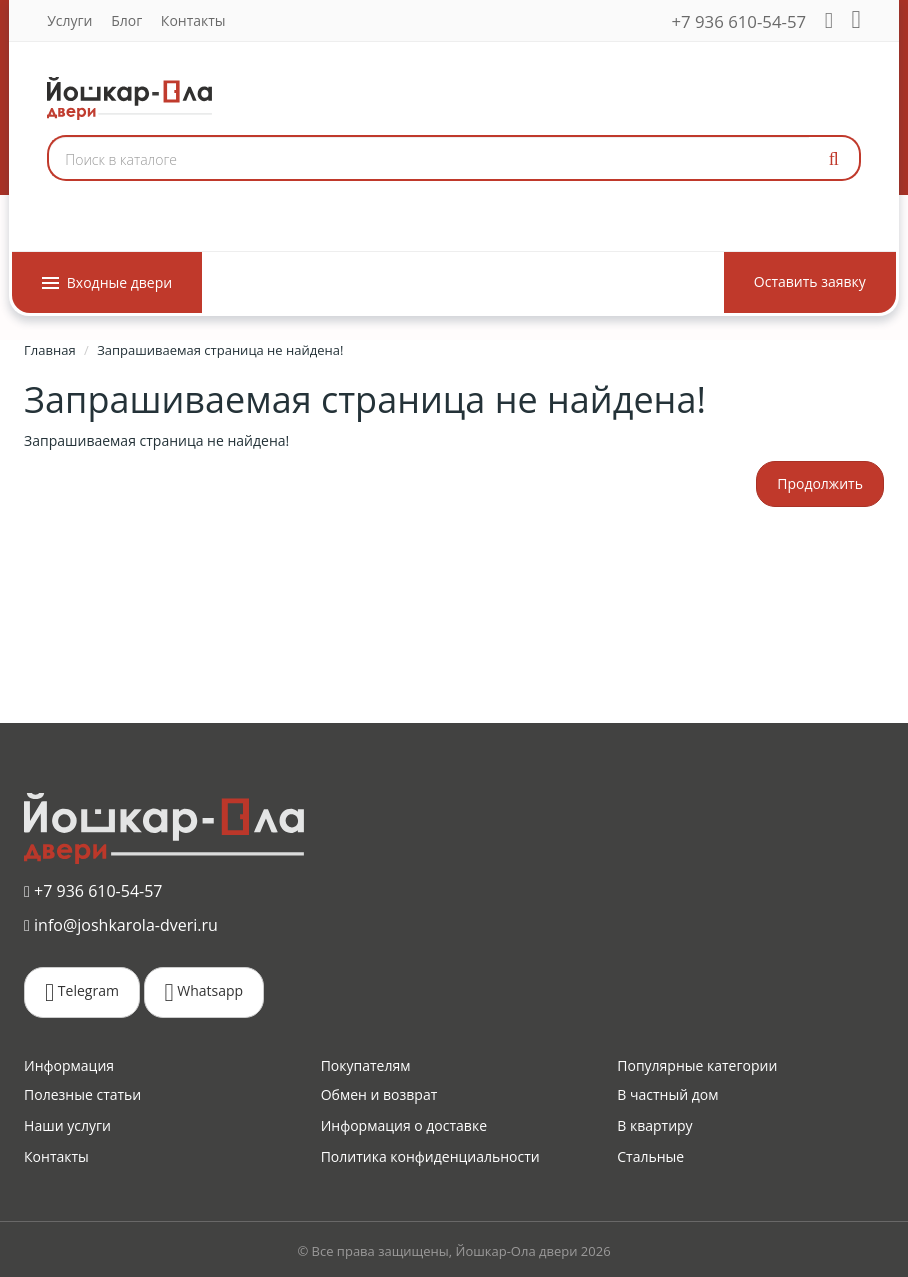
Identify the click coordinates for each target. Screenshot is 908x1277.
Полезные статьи (82, 1094)
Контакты (193, 20)
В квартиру (654, 1125)
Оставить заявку (810, 281)
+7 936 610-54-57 (739, 21)
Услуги (69, 20)
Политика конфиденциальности (430, 1156)
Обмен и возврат (379, 1094)
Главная (50, 350)
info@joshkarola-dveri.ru (121, 925)
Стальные (650, 1156)
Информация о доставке (404, 1125)
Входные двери (107, 282)
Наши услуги (67, 1125)
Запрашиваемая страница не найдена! (220, 350)
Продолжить (820, 483)
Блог (126, 20)
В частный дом (667, 1094)
